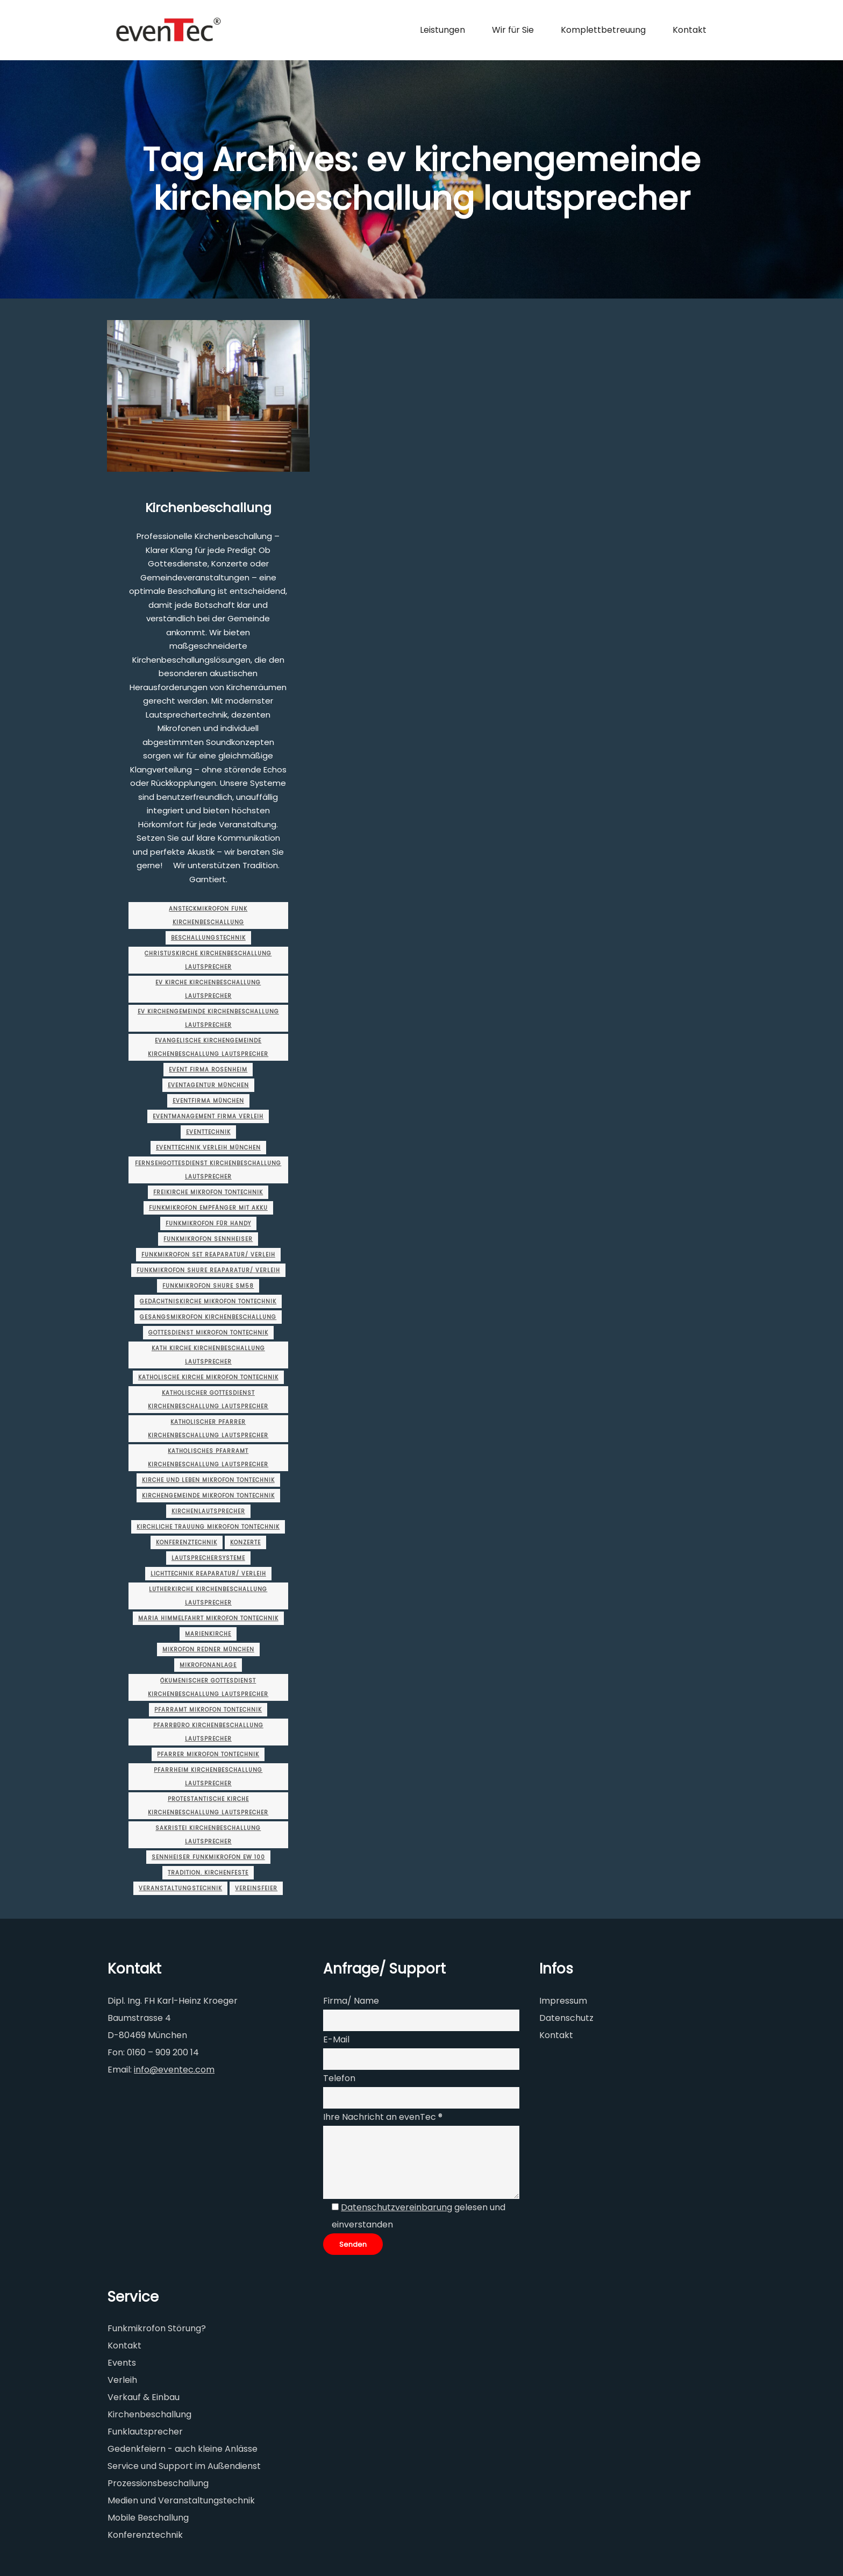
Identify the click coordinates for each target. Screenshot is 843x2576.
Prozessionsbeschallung (158, 2483)
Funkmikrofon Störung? (157, 2328)
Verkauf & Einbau (144, 2397)
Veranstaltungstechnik (180, 1888)
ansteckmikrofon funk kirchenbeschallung (208, 915)
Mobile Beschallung (148, 2517)
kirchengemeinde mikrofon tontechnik (208, 1496)
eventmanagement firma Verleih (208, 1116)
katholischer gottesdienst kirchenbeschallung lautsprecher (208, 1399)
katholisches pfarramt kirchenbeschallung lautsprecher (208, 1457)
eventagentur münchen (208, 1085)
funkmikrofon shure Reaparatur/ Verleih (208, 1270)
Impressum (563, 2001)
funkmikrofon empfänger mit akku (208, 1208)
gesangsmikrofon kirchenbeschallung (208, 1317)
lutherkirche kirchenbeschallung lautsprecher (208, 1596)
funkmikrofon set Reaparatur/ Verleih (208, 1255)
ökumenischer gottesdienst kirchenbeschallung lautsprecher (208, 1687)
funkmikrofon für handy (208, 1223)
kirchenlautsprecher (208, 1511)
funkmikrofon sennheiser (208, 1239)
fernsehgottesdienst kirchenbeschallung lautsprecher (208, 1170)
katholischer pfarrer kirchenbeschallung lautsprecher (208, 1428)
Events (122, 2363)
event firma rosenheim (208, 1070)
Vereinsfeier (256, 1888)
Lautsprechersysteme (208, 1558)
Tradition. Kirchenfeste (208, 1873)
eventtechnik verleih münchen (208, 1148)
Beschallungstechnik (208, 938)
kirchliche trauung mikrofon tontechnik (208, 1527)
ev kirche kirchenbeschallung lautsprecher (208, 989)
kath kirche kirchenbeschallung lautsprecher (208, 1355)
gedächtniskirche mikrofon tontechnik (208, 1301)
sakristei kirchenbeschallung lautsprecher (208, 1835)
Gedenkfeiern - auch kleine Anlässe (183, 2449)
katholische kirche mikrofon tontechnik (208, 1377)
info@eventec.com (174, 2069)
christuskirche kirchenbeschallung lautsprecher (208, 960)
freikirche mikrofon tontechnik (208, 1192)
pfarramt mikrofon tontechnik (208, 1710)
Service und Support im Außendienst (184, 2466)
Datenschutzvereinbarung (396, 2207)
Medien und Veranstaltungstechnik (181, 2500)
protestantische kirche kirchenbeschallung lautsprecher (208, 1805)
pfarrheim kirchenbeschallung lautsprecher (208, 1776)
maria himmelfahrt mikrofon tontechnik (208, 1618)
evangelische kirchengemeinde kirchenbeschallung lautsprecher (208, 1047)
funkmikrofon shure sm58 (208, 1286)
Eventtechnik (208, 1132)
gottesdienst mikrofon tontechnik (208, 1333)
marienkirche (208, 1634)
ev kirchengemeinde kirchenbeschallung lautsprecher (208, 1018)
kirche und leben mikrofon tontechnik (208, 1480)
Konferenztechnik (186, 1542)
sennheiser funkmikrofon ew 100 (208, 1857)
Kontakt (556, 2035)
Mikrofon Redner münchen (208, 1649)
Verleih (122, 2380)
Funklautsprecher (145, 2431)
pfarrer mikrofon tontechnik (208, 1754)
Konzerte (245, 1542)
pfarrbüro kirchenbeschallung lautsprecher (208, 1732)
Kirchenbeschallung (208, 507)
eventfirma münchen (208, 1101)
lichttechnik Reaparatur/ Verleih (208, 1574)
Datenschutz (566, 2018)
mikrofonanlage (208, 1665)
